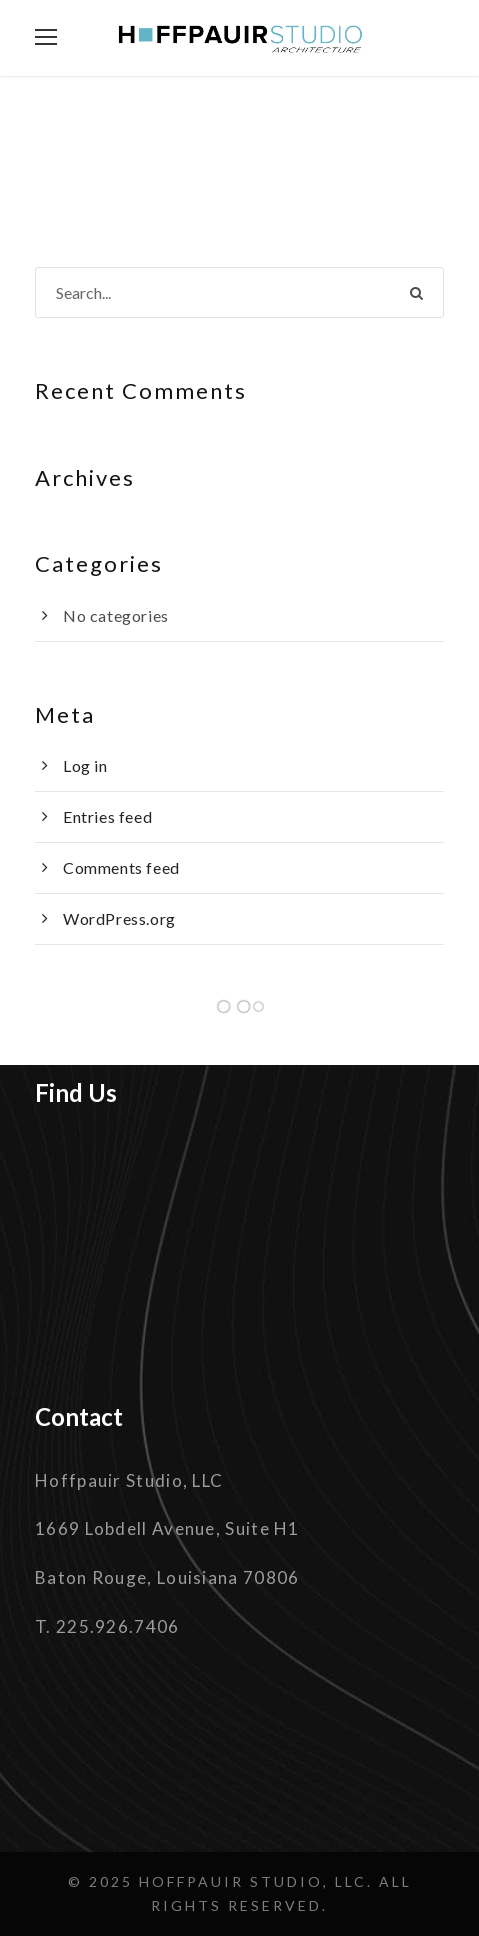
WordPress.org (119, 918)
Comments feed (121, 867)
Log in (85, 765)
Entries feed (107, 816)
